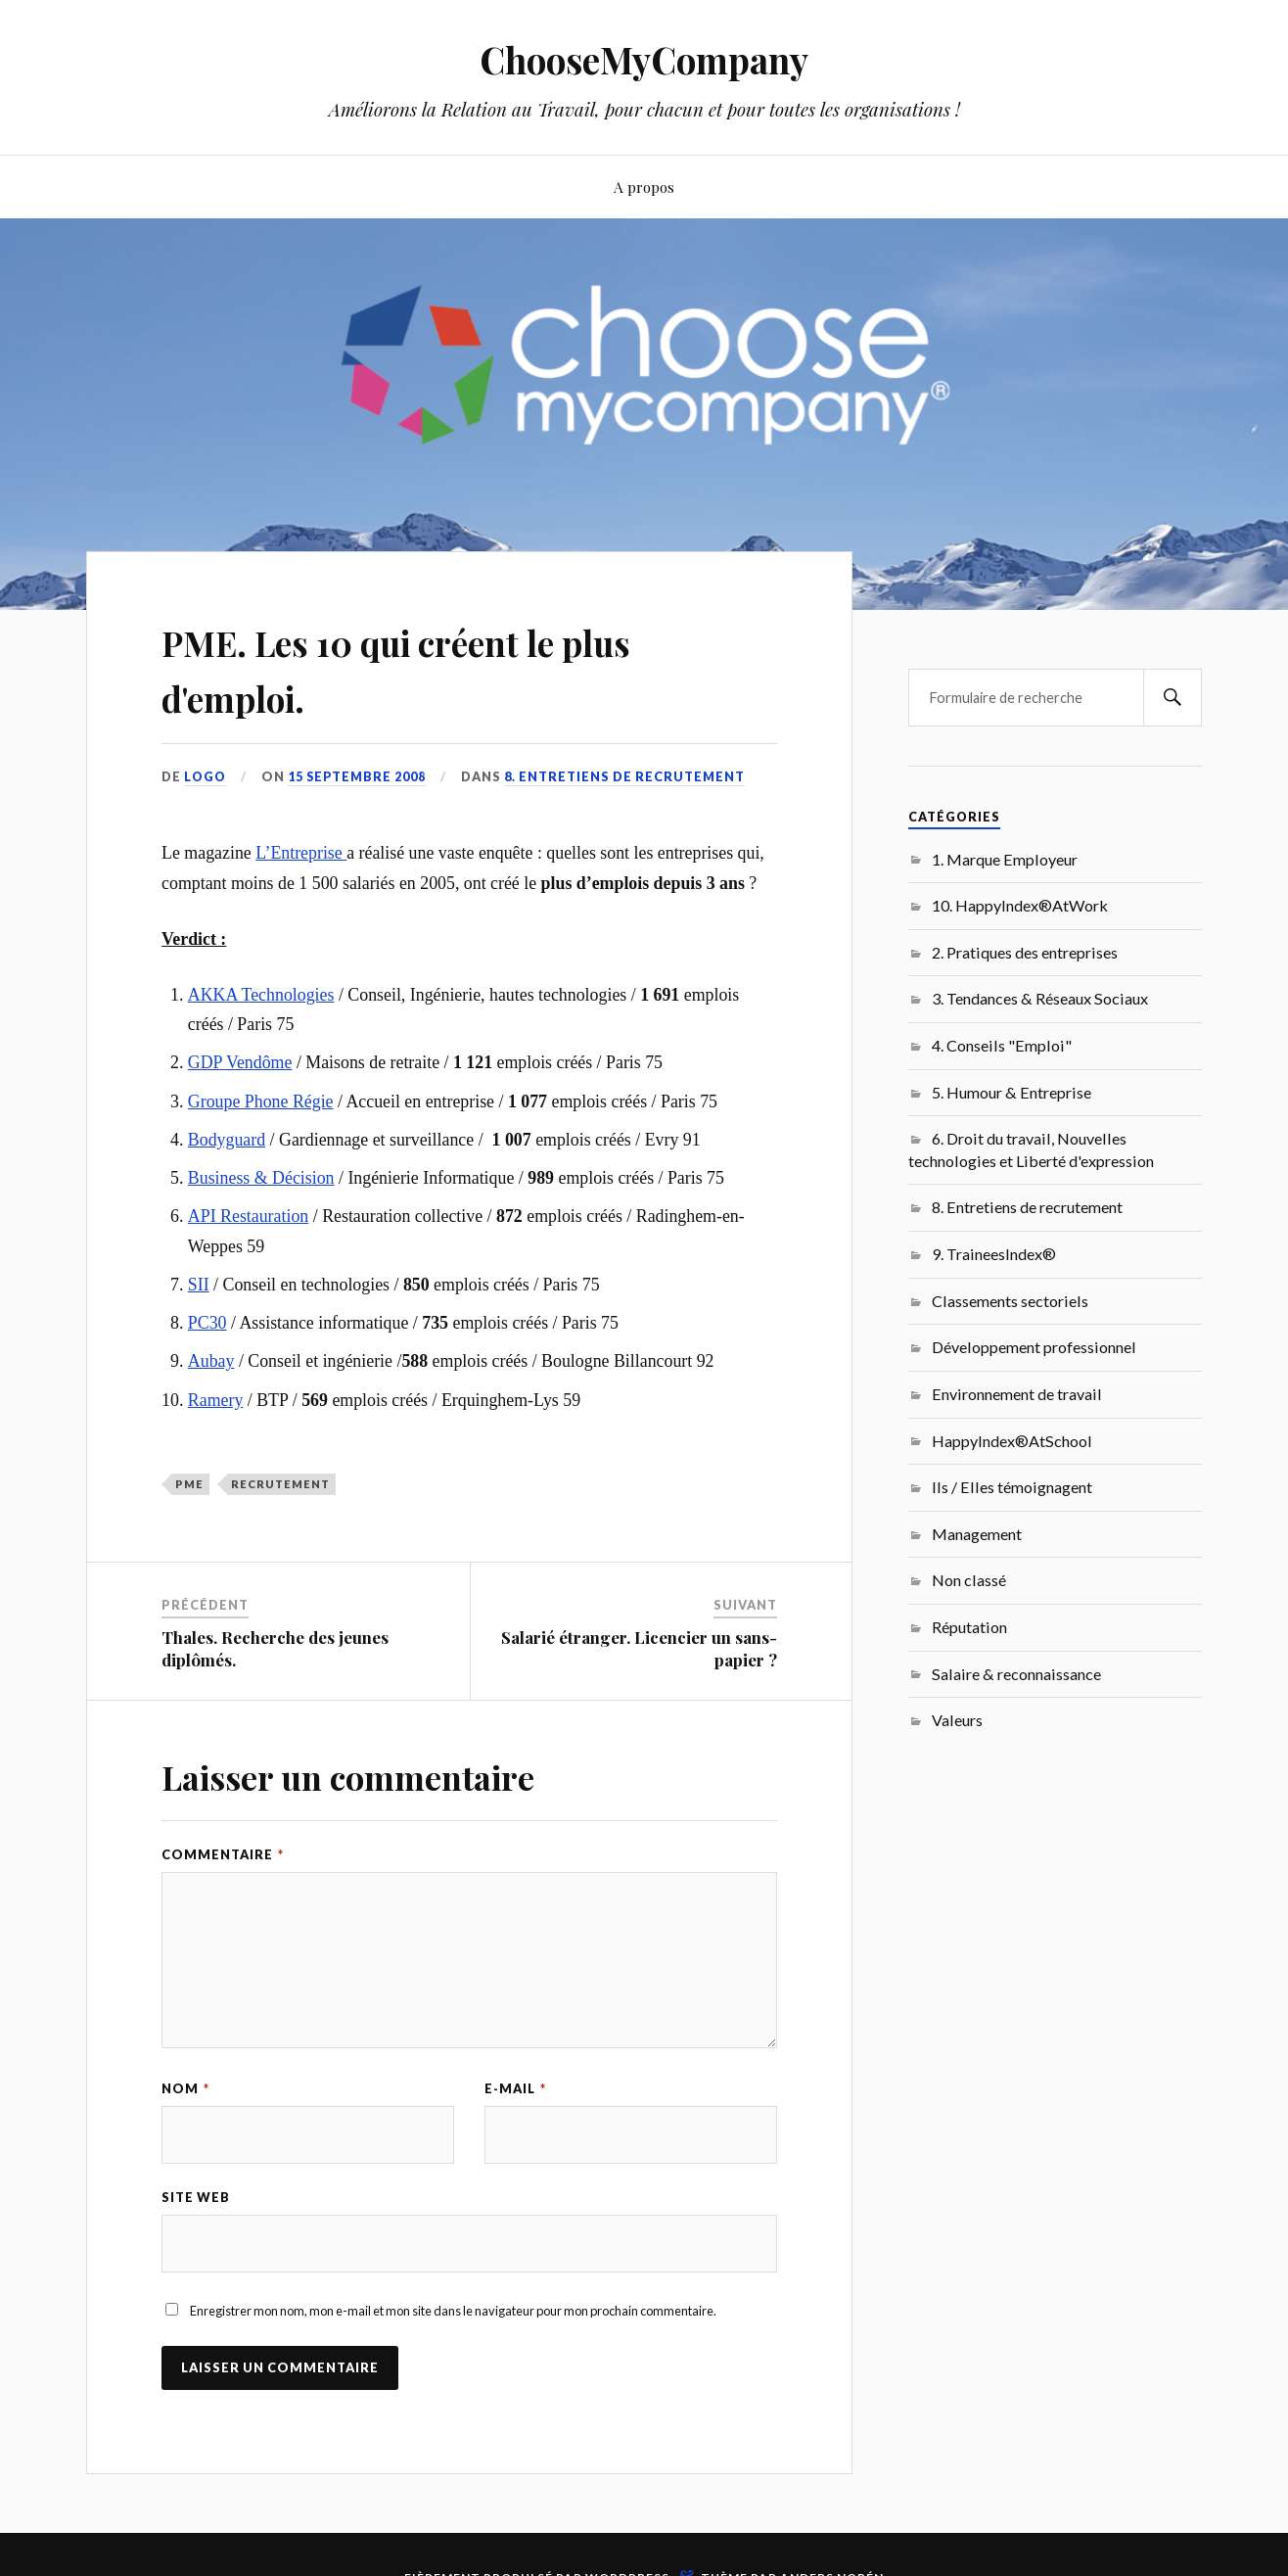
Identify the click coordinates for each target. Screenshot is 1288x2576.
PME (189, 1483)
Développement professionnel (1034, 1346)
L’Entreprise (300, 853)
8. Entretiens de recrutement (627, 776)
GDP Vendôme (240, 1062)
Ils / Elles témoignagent (1012, 1486)
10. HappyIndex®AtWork (1020, 905)
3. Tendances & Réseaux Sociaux (1040, 998)
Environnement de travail (1017, 1393)
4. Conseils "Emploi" (1002, 1045)
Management (977, 1533)
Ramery (216, 1400)
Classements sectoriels (1010, 1300)
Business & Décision (261, 1178)
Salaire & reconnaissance (1016, 1673)
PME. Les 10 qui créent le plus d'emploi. (457, 667)
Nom (185, 2088)
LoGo (205, 776)
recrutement (280, 1483)
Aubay (211, 1361)
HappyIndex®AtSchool (1012, 1440)
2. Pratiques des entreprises (1025, 952)
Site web (195, 2198)
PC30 (207, 1323)
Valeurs (957, 1719)
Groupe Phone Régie (261, 1100)
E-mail (515, 2088)
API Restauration (248, 1216)
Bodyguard (226, 1139)
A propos (644, 186)
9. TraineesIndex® (994, 1253)
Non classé (969, 1579)
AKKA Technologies (261, 995)
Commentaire (222, 1854)
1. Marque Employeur (1005, 859)
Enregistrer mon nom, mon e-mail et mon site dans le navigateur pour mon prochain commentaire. (453, 2312)
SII (198, 1284)
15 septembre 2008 (359, 776)
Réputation (969, 1626)
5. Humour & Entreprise (1011, 1092)
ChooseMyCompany (644, 59)
